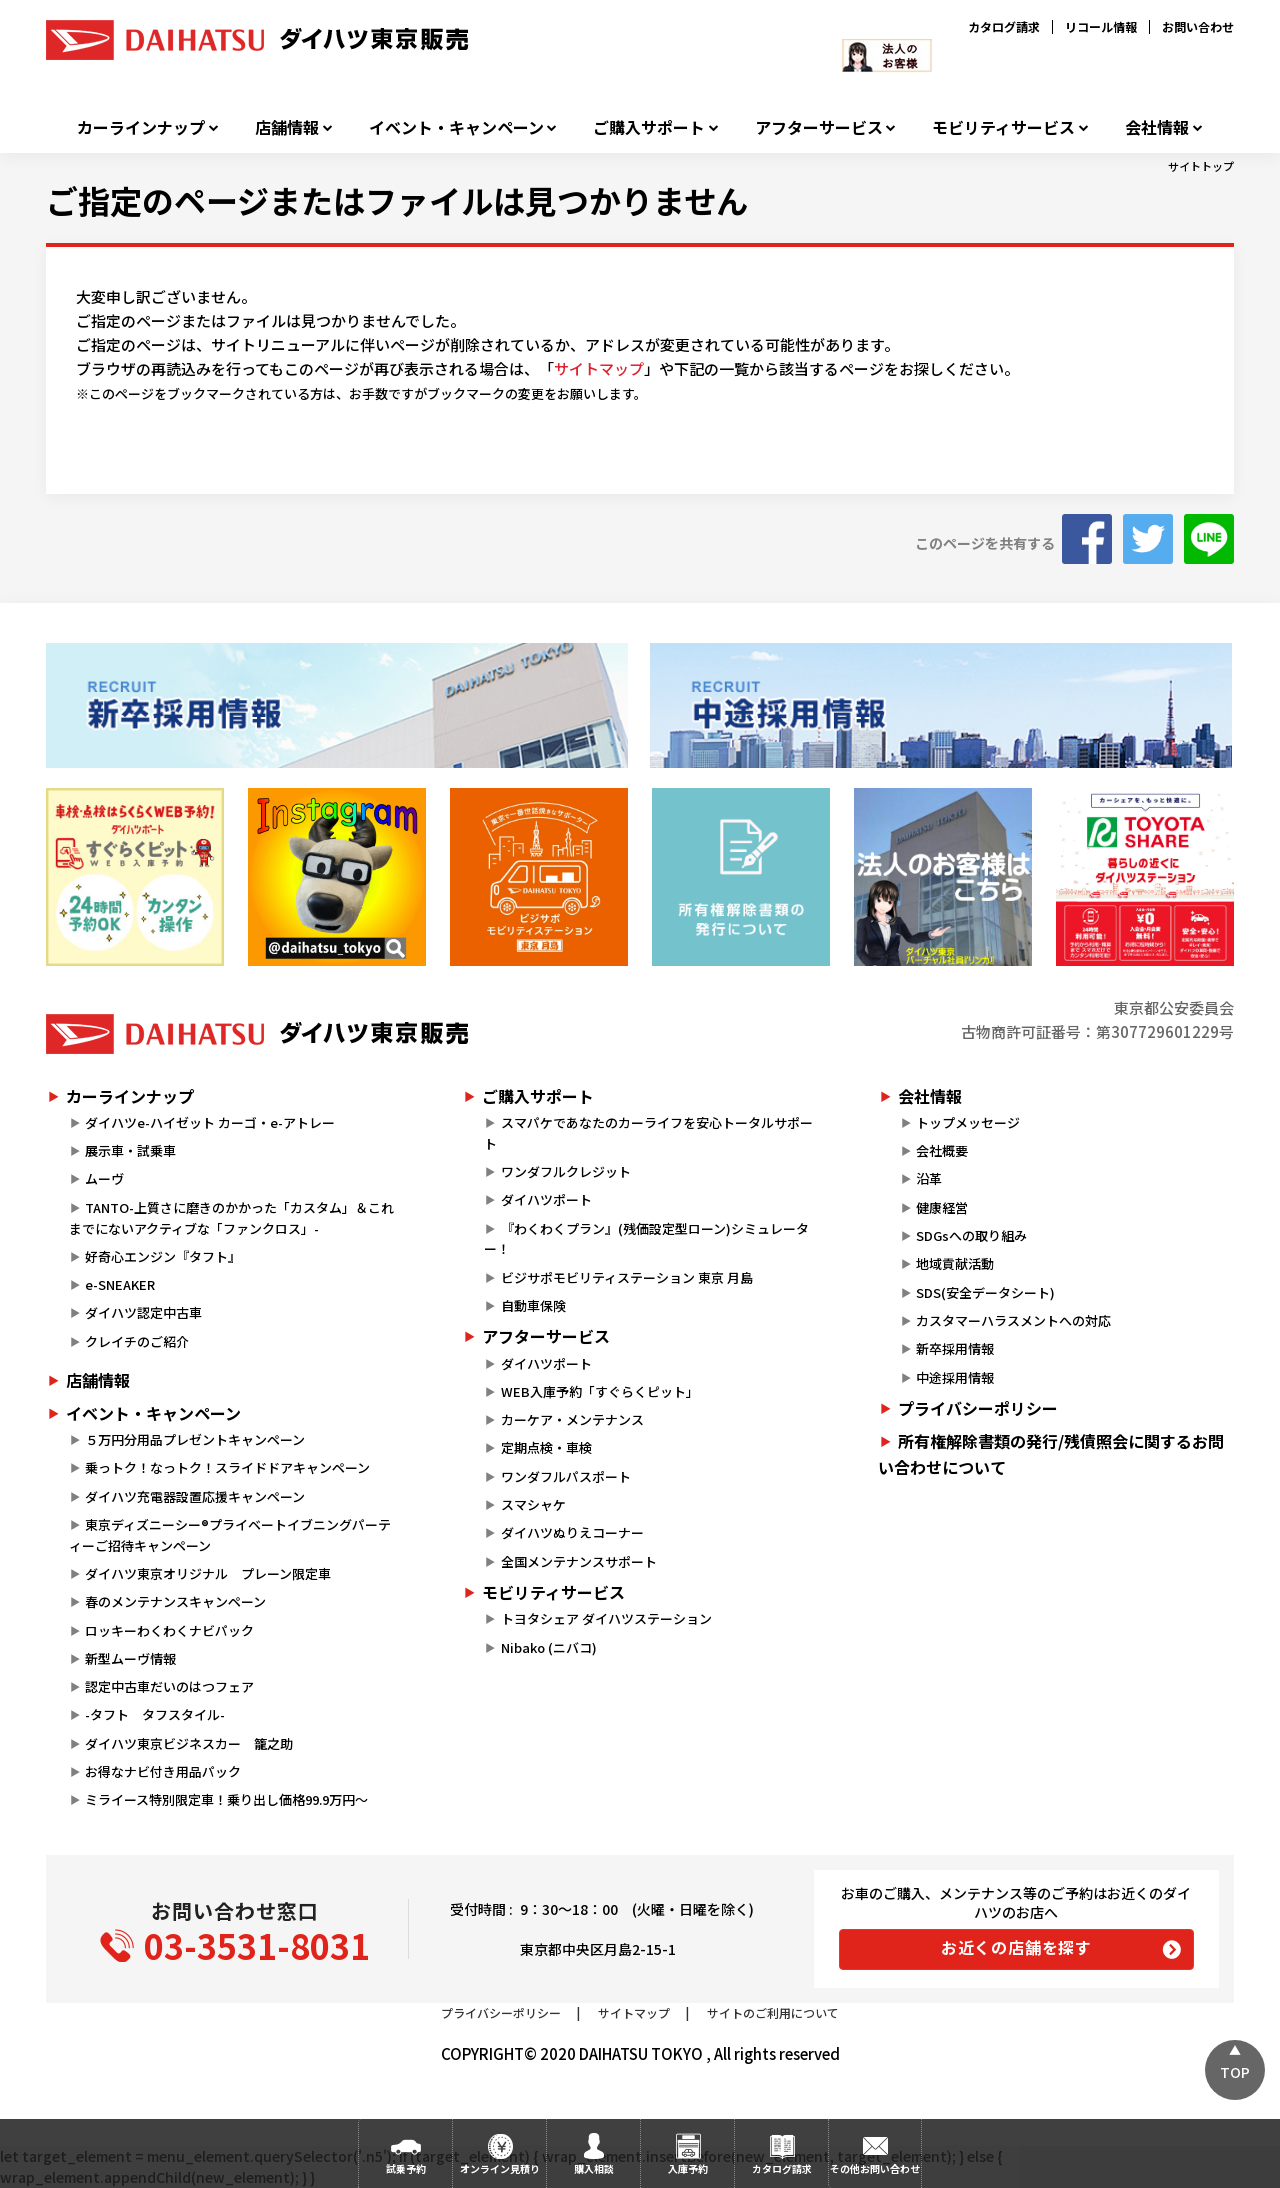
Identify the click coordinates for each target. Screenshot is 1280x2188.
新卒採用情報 (955, 1348)
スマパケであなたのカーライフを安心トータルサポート (648, 1133)
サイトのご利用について (773, 2012)
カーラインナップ (141, 127)
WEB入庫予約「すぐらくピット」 (600, 1391)
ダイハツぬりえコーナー (572, 1532)
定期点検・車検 (546, 1447)
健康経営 (942, 1207)
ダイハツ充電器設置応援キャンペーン (195, 1496)
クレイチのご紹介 (137, 1341)
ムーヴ (104, 1178)
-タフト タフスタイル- (155, 1714)
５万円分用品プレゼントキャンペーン (195, 1439)
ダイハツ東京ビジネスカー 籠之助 (189, 1743)
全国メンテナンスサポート (579, 1561)
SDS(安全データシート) (985, 1292)
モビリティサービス (1003, 127)
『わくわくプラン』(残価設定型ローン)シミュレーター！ (646, 1239)
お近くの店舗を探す (1016, 1947)
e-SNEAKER (120, 1284)
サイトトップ (1201, 166)
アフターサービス (819, 127)
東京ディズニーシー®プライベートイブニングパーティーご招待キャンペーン (230, 1535)
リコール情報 (1101, 26)
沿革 (929, 1178)
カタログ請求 (1004, 26)
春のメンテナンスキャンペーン (175, 1601)
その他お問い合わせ (875, 2168)
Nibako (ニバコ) (549, 1647)
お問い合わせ (1198, 26)
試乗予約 (406, 2168)
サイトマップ (599, 368)
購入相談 (594, 2168)
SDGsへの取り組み (971, 1235)
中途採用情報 (955, 1377)
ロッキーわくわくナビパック (169, 1630)
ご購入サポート (649, 127)
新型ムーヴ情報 (130, 1658)
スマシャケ (533, 1504)
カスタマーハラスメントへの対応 (1013, 1320)
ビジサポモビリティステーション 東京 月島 (627, 1277)
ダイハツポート (546, 1199)
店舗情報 (287, 127)
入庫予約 (688, 2168)
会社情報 (1157, 127)
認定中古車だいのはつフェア (169, 1686)
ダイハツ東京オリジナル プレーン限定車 (208, 1573)
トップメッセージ (968, 1122)
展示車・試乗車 (130, 1150)
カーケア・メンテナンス (572, 1419)
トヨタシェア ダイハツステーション (606, 1618)
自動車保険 (533, 1305)
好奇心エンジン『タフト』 (163, 1256)
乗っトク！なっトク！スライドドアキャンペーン (227, 1467)
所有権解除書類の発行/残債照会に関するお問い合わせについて (1051, 1454)
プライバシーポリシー (978, 1408)
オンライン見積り (500, 2168)
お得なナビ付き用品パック (169, 1771)
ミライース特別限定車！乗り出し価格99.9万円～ (226, 1799)
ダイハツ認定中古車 (143, 1312)
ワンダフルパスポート (566, 1476)
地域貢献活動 (955, 1263)
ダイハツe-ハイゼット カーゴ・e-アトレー (210, 1122)
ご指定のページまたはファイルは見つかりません (397, 200)
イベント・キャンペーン (456, 127)
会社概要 (942, 1150)
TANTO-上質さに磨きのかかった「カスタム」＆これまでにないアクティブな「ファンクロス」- (231, 1218)
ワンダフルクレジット (566, 1171)
